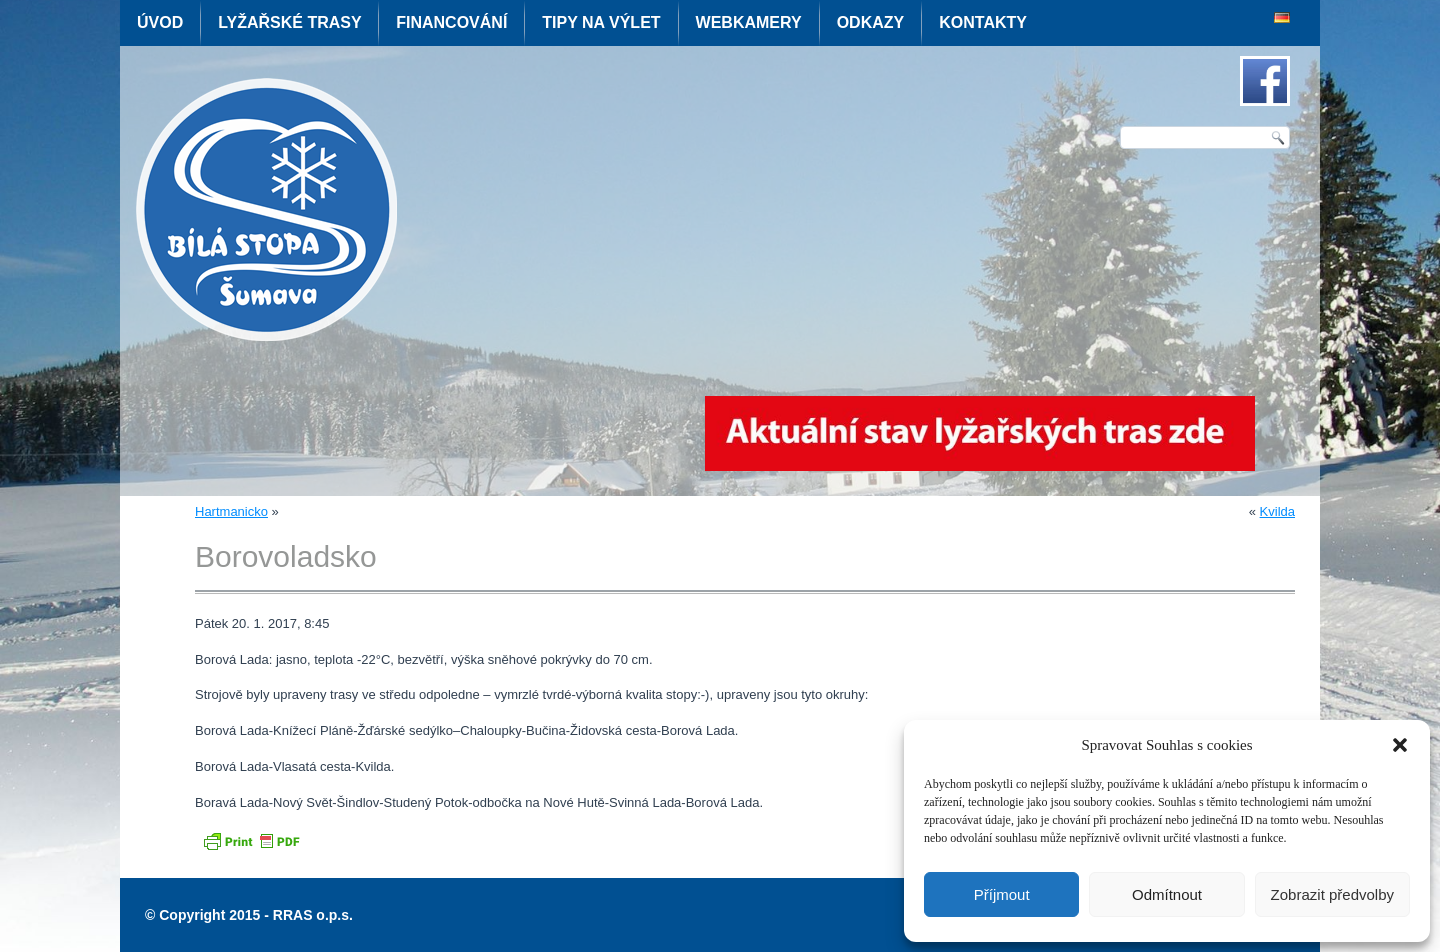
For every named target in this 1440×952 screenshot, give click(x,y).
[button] (1400, 745)
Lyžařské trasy (289, 22)
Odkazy (871, 22)
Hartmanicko (231, 511)
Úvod (160, 22)
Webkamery (749, 22)
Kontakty (983, 22)
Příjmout (1002, 894)
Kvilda (1277, 511)
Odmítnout (1167, 894)
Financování (451, 22)
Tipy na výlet (601, 22)
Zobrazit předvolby (1332, 894)
